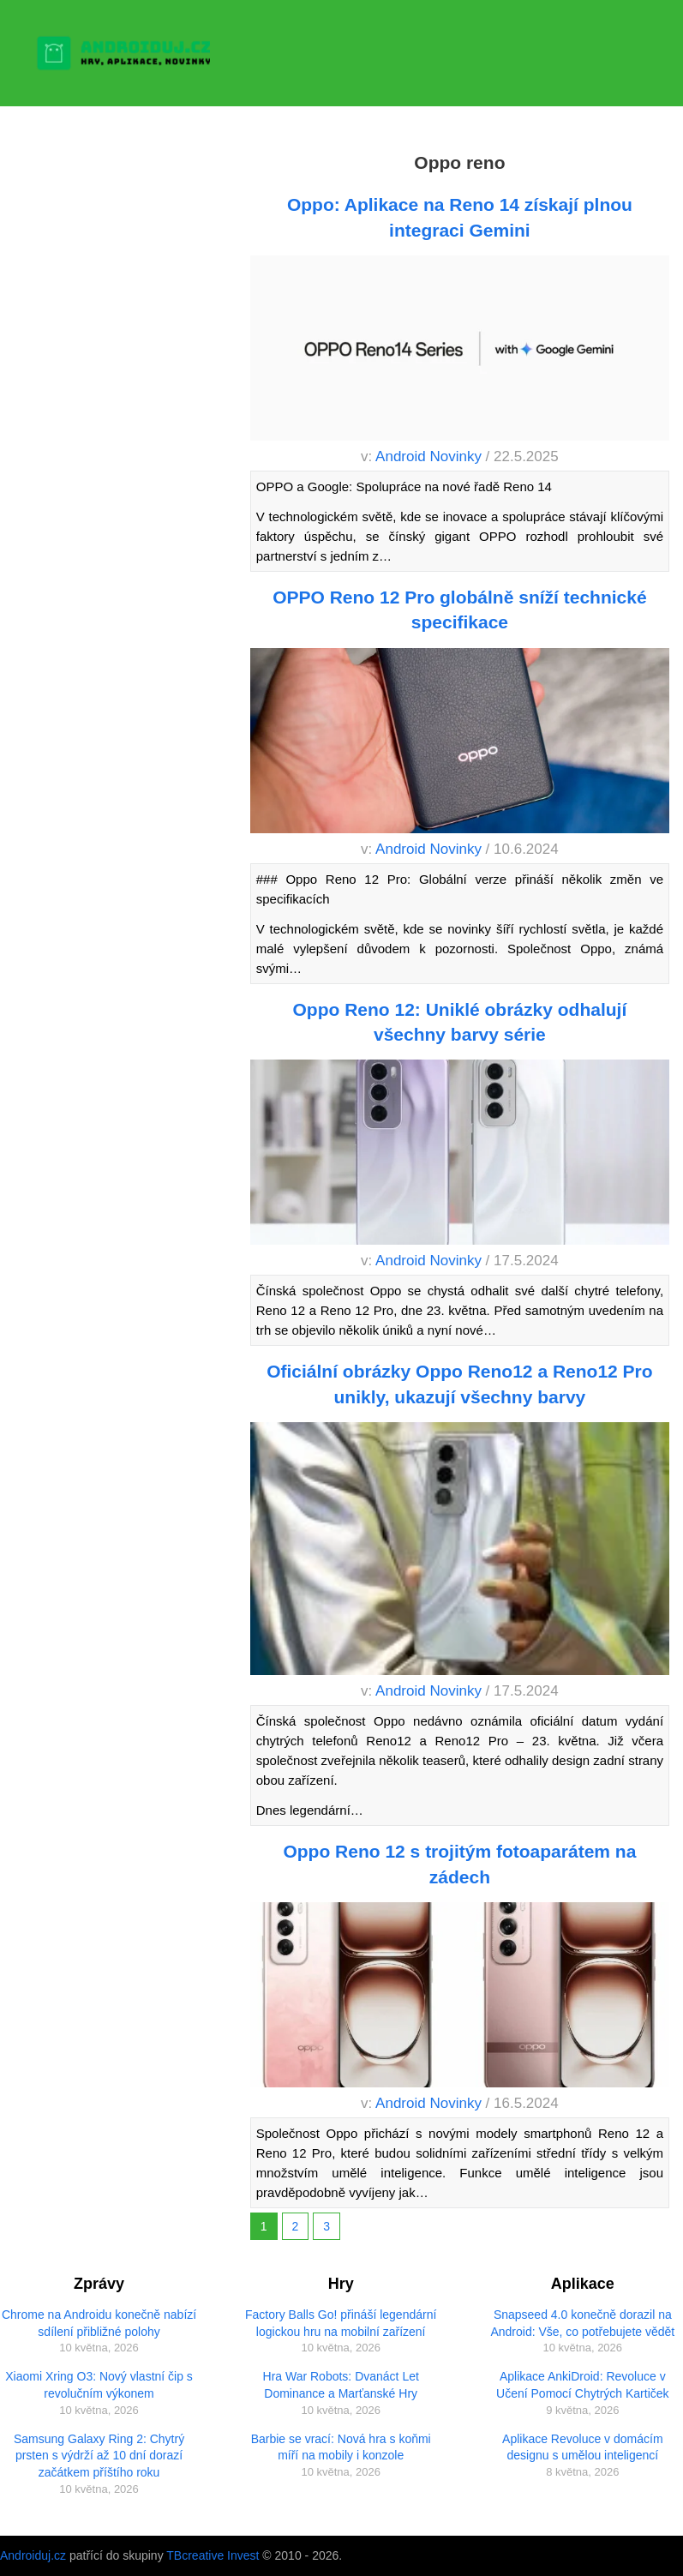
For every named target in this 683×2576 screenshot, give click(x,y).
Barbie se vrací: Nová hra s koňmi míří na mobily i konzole (341, 2447)
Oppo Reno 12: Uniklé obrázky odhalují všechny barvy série (460, 1022)
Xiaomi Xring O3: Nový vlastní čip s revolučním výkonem (99, 2384)
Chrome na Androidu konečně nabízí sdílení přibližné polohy (99, 2323)
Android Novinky (428, 456)
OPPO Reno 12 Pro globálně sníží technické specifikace (459, 609)
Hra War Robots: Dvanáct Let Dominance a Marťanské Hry (341, 2384)
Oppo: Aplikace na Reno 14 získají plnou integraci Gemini (459, 217)
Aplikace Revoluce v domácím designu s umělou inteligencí (582, 2447)
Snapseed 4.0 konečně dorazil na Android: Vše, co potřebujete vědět (582, 2323)
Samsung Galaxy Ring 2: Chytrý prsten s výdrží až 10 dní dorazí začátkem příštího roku (99, 2455)
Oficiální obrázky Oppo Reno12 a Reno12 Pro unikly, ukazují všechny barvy (459, 1383)
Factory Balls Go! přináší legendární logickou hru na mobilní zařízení (340, 2323)
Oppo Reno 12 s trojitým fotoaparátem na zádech (459, 1863)
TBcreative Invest (212, 2555)
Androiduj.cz (33, 2555)
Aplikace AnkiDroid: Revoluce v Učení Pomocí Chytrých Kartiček (582, 2384)
